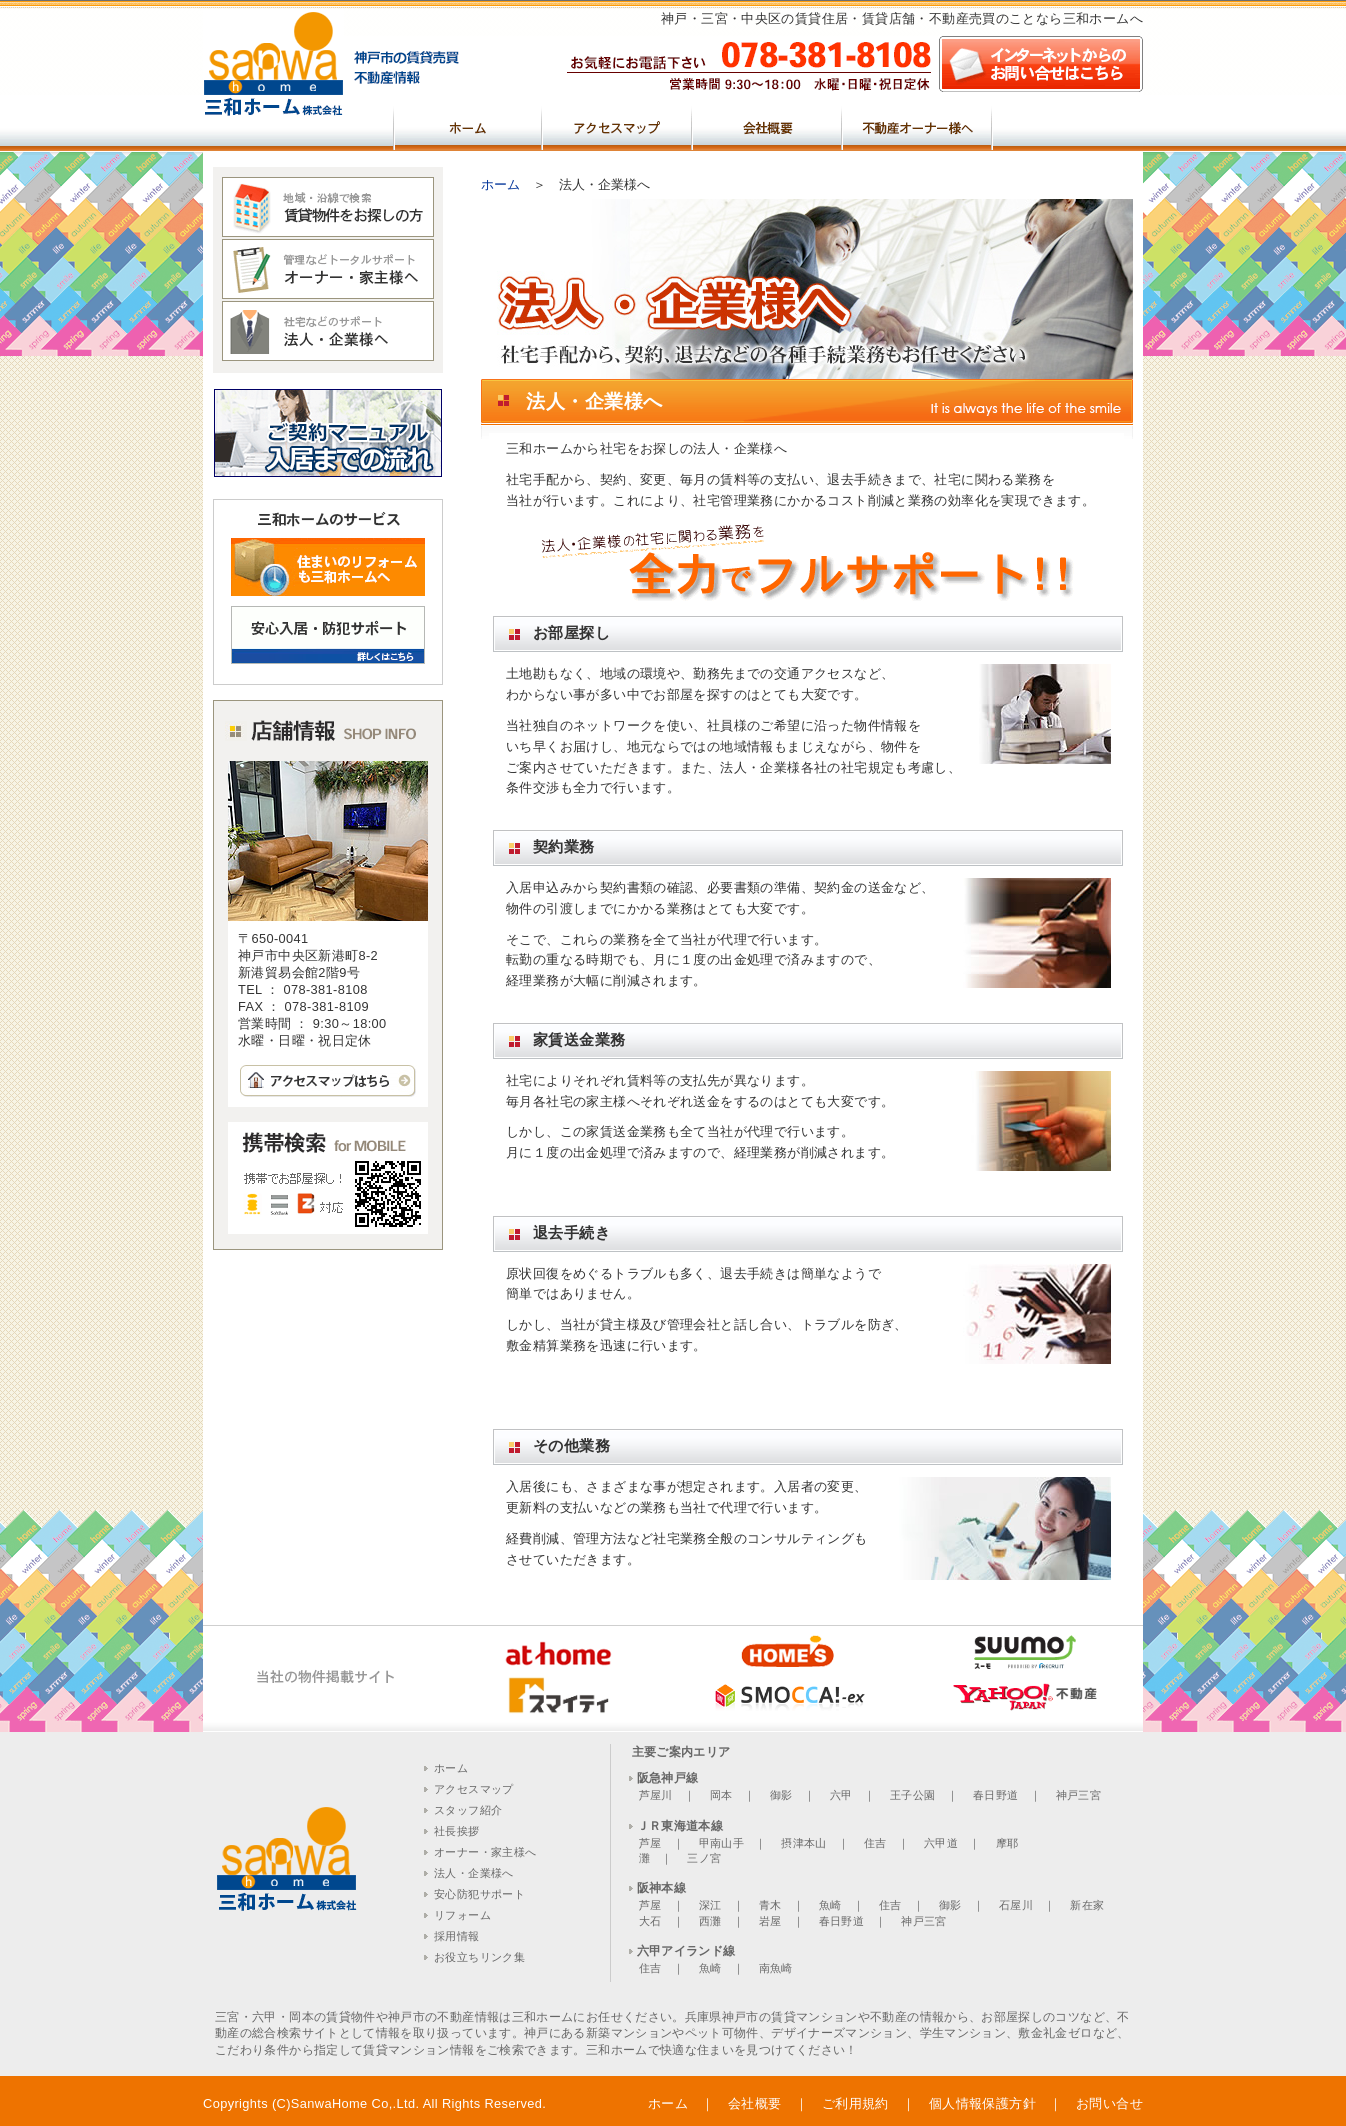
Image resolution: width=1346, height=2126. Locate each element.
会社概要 (768, 126)
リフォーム (462, 1915)
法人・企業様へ (474, 1873)
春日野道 (995, 1795)
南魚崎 (776, 1968)
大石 (650, 1921)
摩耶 (1007, 1843)
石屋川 (1016, 1905)
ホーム (468, 126)
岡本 (721, 1795)
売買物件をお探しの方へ (1068, 126)
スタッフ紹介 (468, 1810)
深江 (710, 1905)
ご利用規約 (855, 2103)
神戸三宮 (1078, 1795)
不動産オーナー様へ (918, 126)
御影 (781, 1795)
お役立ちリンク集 (479, 1957)
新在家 (1087, 1905)
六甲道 (941, 1843)
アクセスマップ (618, 126)
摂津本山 (803, 1843)
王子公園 (912, 1795)
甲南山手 (721, 1843)
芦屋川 (656, 1795)
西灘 (710, 1921)
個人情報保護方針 (982, 2103)
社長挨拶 (457, 1831)
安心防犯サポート (479, 1894)
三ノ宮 (704, 1858)
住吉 (875, 1843)
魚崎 (830, 1905)
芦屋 (650, 1843)
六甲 (841, 1795)
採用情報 (457, 1936)
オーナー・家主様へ (485, 1852)
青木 (770, 1905)
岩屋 (770, 1921)
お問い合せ (1109, 2103)
